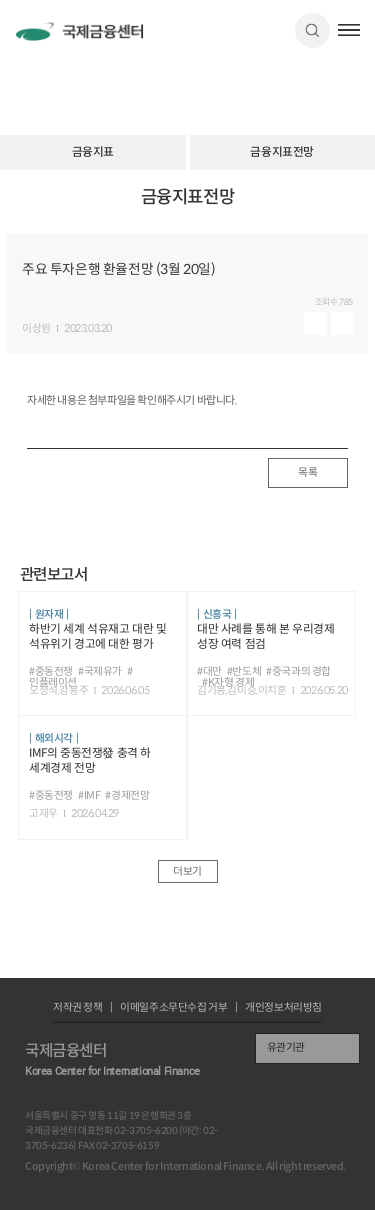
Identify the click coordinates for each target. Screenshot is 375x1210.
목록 (307, 472)
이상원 (36, 329)
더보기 (187, 871)
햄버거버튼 (349, 30)
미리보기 (315, 323)
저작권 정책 (78, 1008)
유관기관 (286, 1047)
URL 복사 (347, 207)
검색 (312, 30)
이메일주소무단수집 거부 (173, 1008)
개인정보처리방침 (283, 1008)
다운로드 (342, 323)
